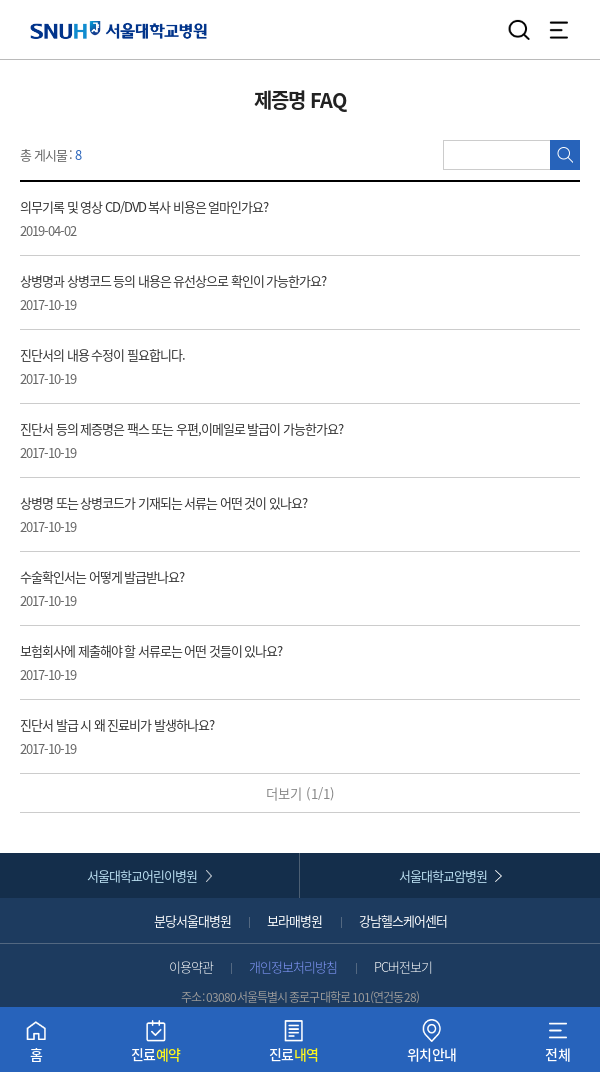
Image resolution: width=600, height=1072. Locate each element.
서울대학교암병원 (443, 875)
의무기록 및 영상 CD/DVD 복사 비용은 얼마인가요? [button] (249, 218)
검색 (519, 30)
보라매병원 (294, 920)
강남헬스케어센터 (403, 920)
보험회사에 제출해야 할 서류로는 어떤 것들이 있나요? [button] (249, 662)
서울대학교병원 (118, 29)
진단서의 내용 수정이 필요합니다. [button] (249, 366)
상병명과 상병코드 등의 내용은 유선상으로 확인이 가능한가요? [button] (249, 292)
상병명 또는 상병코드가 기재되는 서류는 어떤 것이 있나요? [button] (249, 514)
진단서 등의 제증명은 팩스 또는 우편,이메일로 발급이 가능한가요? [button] (249, 440)
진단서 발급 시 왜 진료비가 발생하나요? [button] (249, 736)
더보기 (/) (300, 793)
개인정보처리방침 (293, 966)
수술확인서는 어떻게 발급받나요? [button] (249, 588)
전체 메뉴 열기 (559, 30)
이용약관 (191, 966)
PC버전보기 (403, 966)
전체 (557, 1045)
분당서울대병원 (192, 920)
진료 (156, 1045)
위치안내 (432, 1045)
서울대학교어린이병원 (142, 875)
